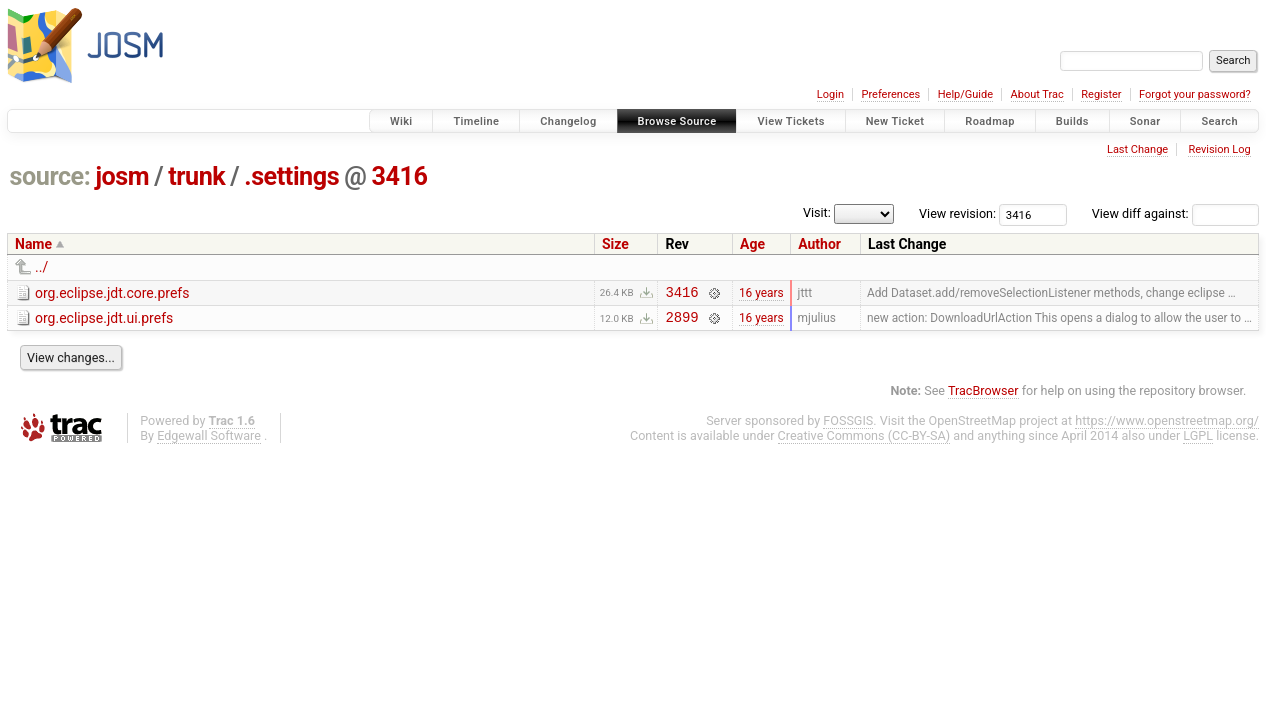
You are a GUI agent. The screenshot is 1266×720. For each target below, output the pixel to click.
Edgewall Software (209, 441)
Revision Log (1219, 149)
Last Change (1137, 149)
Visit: (817, 212)
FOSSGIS (848, 426)
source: (50, 176)
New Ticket (895, 121)
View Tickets (790, 121)
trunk (196, 176)
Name (33, 244)
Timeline (476, 121)
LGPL (1198, 441)
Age (752, 244)
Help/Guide (965, 94)
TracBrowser (983, 396)
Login (830, 94)
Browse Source (677, 121)
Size (615, 244)
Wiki (401, 121)
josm (122, 176)
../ (41, 267)
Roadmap (990, 121)
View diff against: (1175, 213)
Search (1219, 121)
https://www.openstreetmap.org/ (1167, 426)
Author (819, 244)
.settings (291, 176)
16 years (761, 294)
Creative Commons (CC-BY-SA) (864, 441)
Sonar (1145, 121)
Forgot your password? (1195, 94)
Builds (1072, 121)
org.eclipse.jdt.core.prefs (112, 293)
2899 (681, 322)
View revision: (957, 213)
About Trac (1037, 94)
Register (1101, 94)
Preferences (890, 94)
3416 (399, 176)
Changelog (568, 121)
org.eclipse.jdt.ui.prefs (104, 321)
